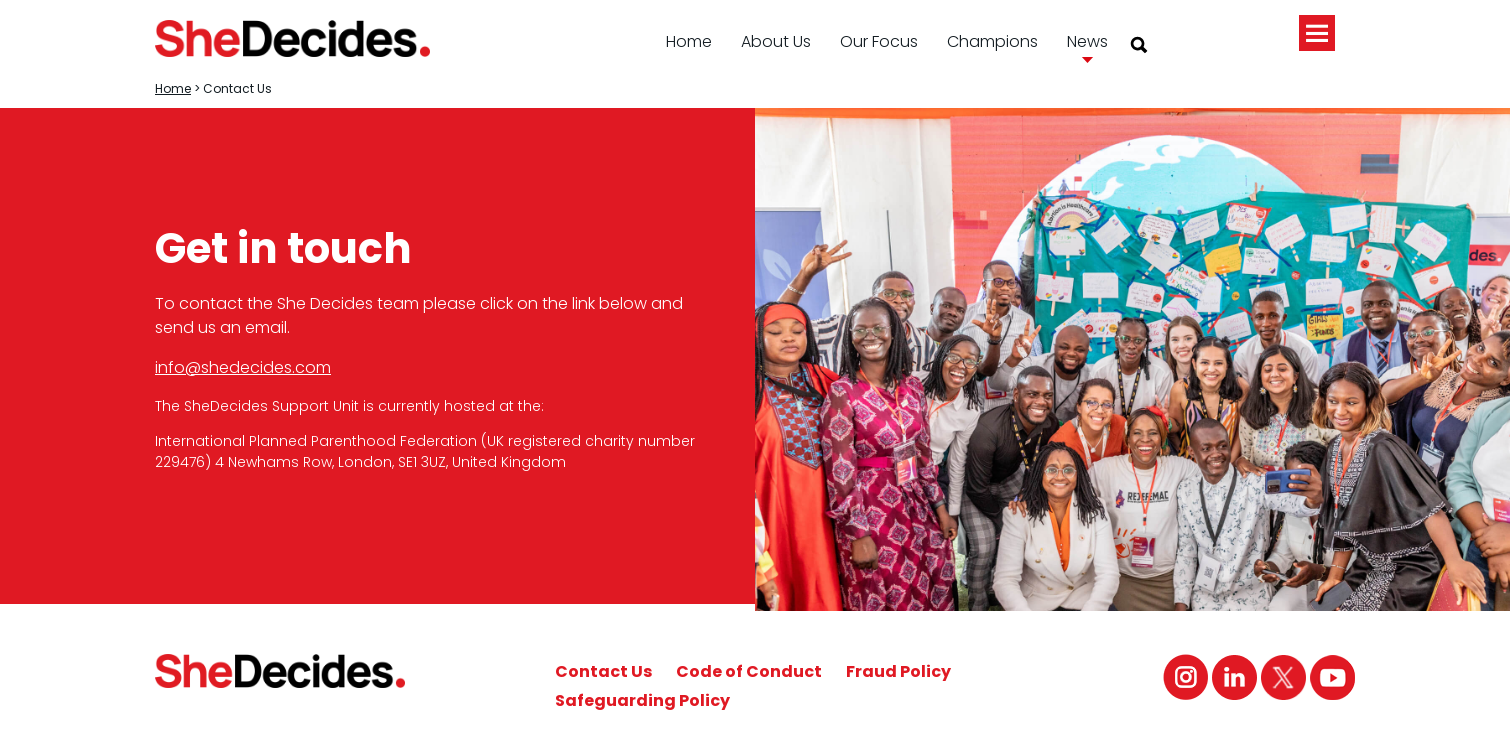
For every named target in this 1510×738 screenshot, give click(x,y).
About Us (776, 41)
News (1087, 41)
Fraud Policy (898, 671)
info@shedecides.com (243, 367)
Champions (992, 41)
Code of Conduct (749, 671)
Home (689, 41)
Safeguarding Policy (642, 700)
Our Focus (879, 41)
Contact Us (603, 671)
